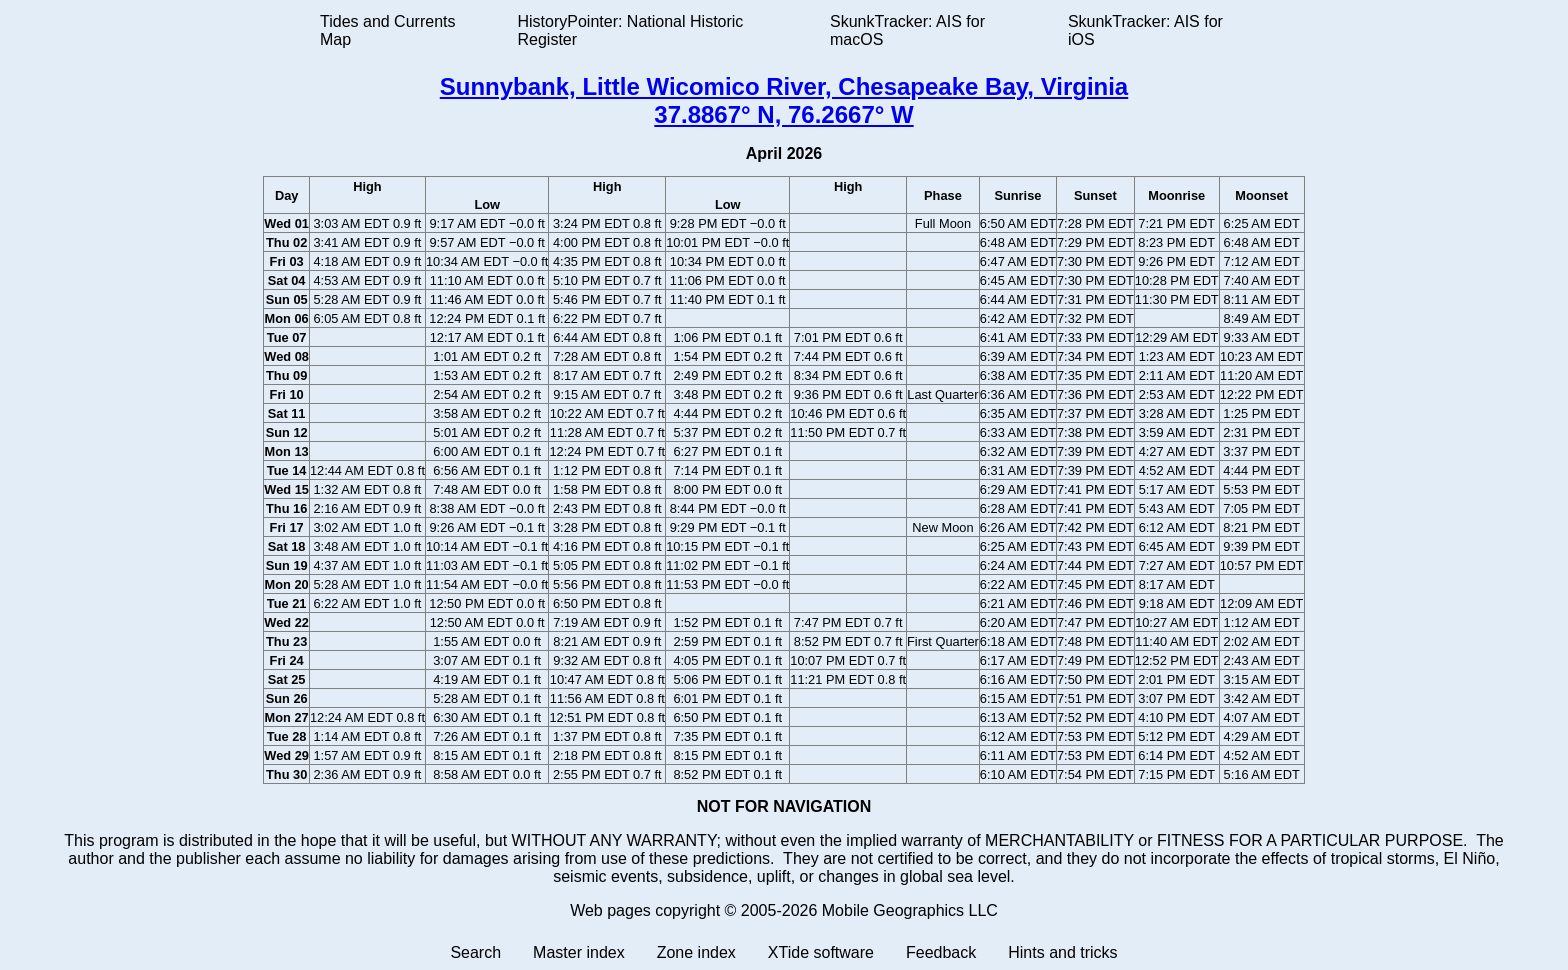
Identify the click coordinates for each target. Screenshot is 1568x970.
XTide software (821, 952)
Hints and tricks (1062, 952)
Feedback (941, 952)
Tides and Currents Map (387, 30)
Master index (579, 952)
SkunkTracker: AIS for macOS (907, 30)
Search (475, 952)
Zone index (696, 952)
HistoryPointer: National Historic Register (631, 30)
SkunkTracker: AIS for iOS (1145, 30)
